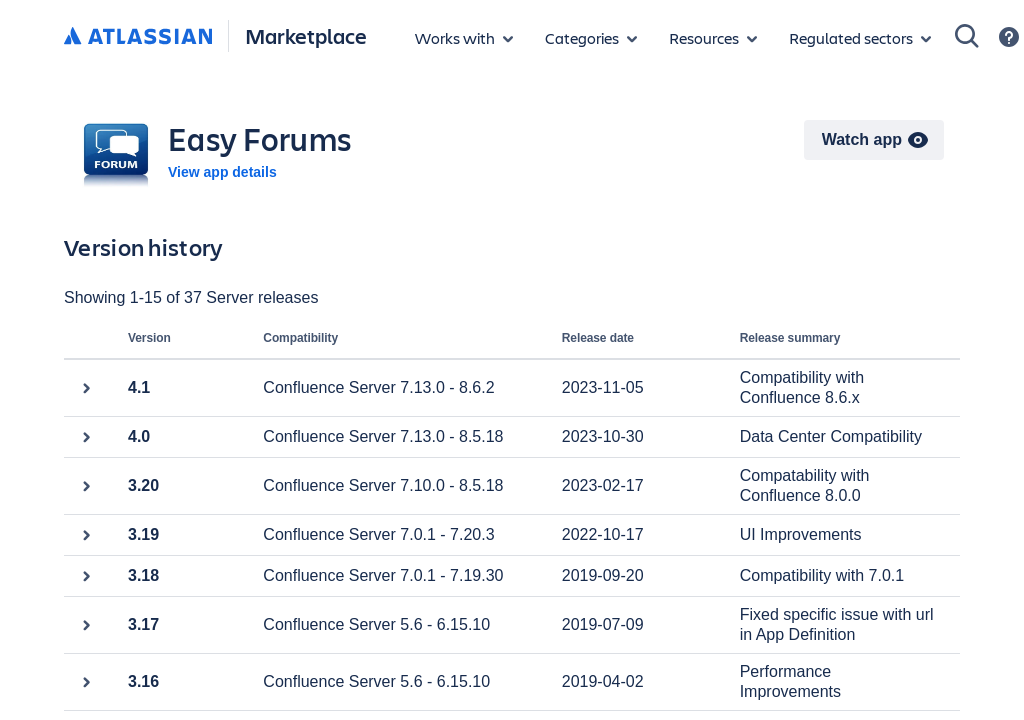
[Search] (967, 36)
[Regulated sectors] (860, 38)
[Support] (1009, 37)
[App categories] (591, 38)
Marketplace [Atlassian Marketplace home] (306, 35)
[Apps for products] (464, 38)
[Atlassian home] (138, 37)
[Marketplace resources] (713, 38)
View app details (222, 172)
